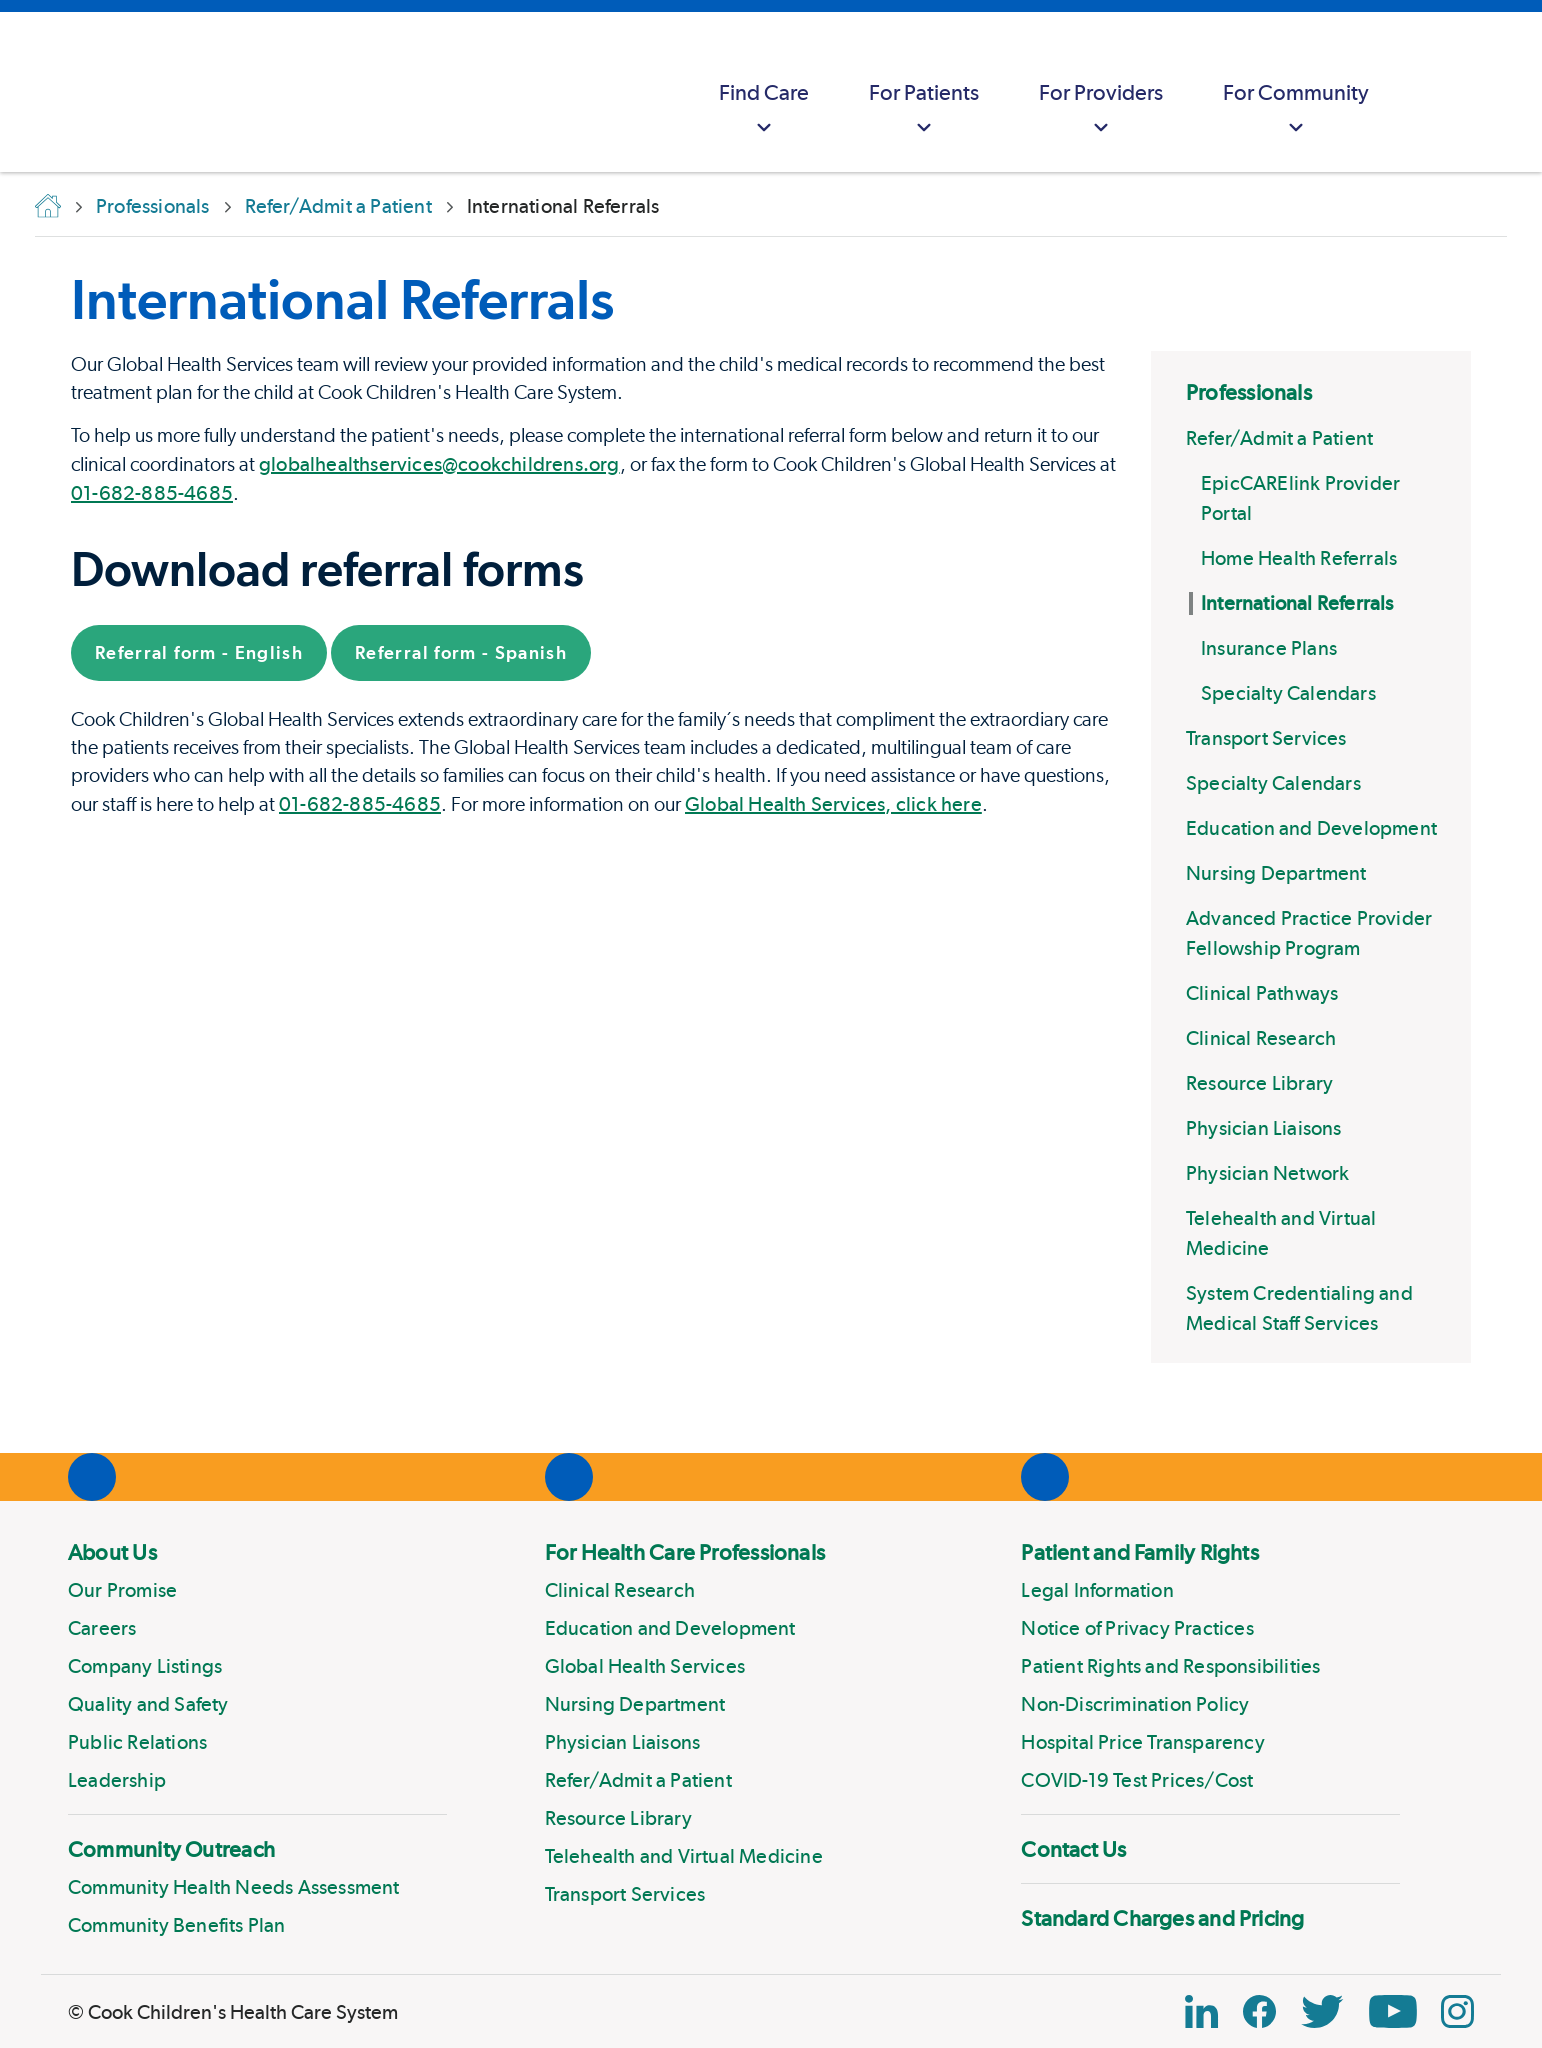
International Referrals (1297, 603)
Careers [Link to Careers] (102, 1628)
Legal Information (1097, 1590)
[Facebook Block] (1259, 2011)
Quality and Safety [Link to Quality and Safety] (148, 1704)
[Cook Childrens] (25, 92)
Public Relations (137, 1742)
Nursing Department (1276, 873)
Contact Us (1073, 1849)
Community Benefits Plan (177, 1925)
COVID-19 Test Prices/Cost (1137, 1780)
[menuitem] (764, 92)
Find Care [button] (764, 110)
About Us (112, 1552)
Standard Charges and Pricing (1162, 1918)
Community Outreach (171, 1849)
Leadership (117, 1780)
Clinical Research (1261, 1038)
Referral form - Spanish (461, 652)
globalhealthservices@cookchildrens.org (439, 464)
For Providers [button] (1101, 110)
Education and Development (1311, 828)
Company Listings (145, 1666)
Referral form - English (199, 652)
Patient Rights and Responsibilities (1170, 1666)
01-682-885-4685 (152, 493)
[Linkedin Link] (1201, 2011)
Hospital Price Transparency (1142, 1742)
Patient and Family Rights (1140, 1552)
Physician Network (1267, 1173)
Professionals (1249, 392)
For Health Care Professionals (685, 1552)
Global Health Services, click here (833, 804)
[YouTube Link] (1393, 2011)
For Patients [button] (924, 110)
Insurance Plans (1269, 648)
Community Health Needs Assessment (234, 1887)
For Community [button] (1296, 110)
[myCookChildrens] (1438, 92)
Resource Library (1259, 1083)
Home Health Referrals (1299, 558)
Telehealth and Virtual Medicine (684, 1856)
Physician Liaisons (1264, 1128)
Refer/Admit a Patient (1279, 438)
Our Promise (122, 1590)
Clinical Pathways (1262, 993)
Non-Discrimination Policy (1135, 1704)
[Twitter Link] (1322, 2011)
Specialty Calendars (1288, 693)
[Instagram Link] (1457, 2011)
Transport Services (1266, 738)
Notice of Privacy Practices (1137, 1628)
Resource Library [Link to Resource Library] (618, 1818)
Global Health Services (645, 1666)
